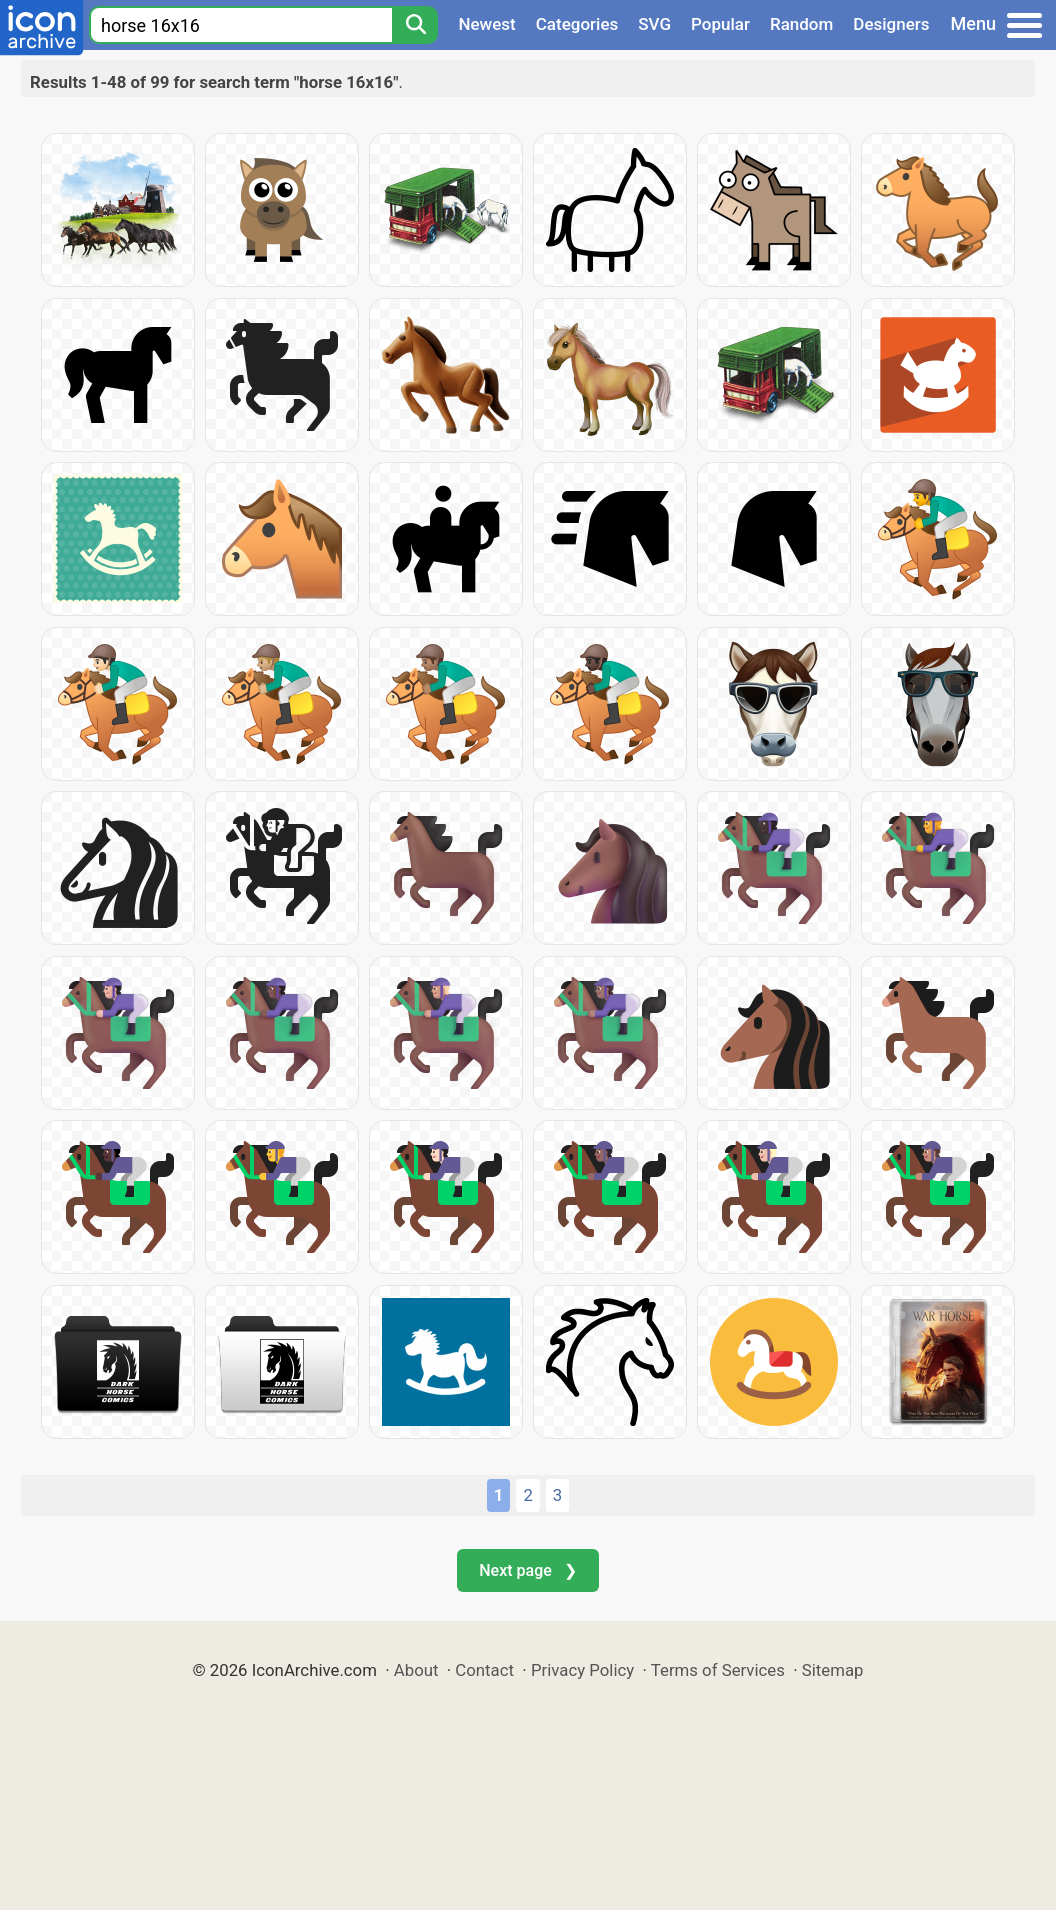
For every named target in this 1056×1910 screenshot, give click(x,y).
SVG (654, 24)
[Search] (415, 25)
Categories (577, 24)
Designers (891, 24)
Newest (486, 24)
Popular (720, 24)
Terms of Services (718, 1670)
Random (801, 24)
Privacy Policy (582, 1670)
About (416, 1670)
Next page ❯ (527, 1570)
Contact (484, 1670)
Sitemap (833, 1670)
